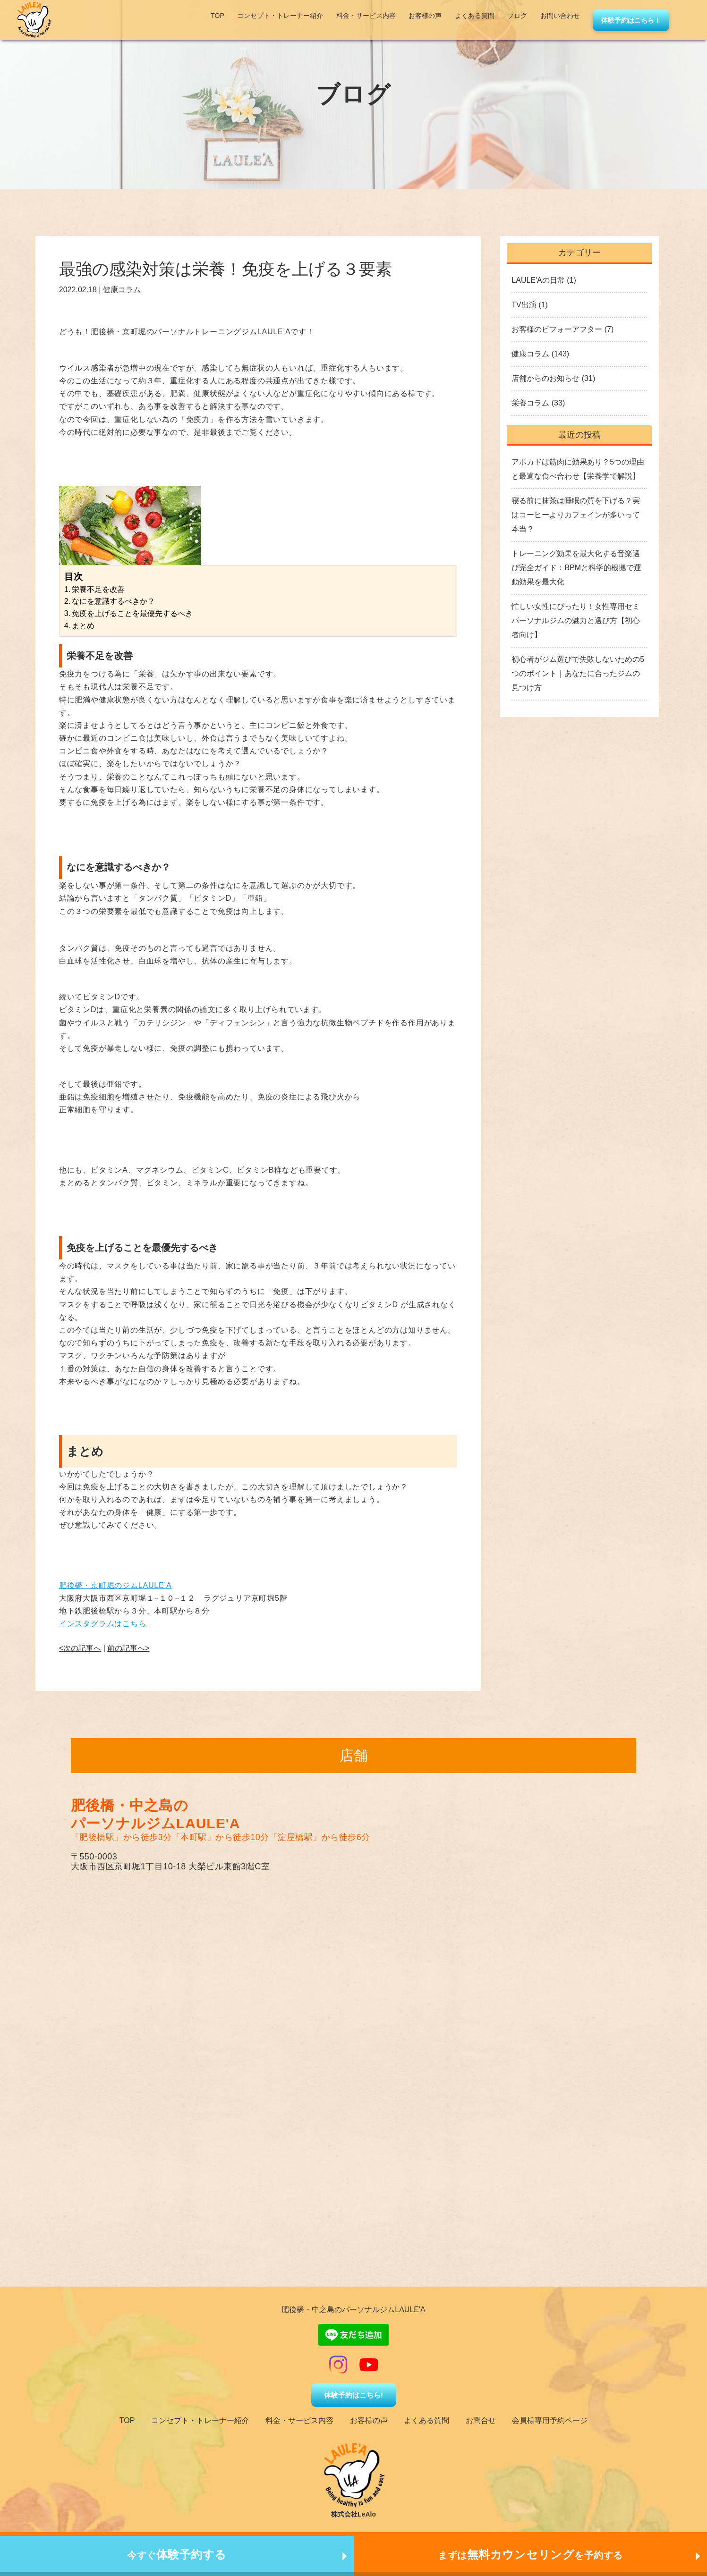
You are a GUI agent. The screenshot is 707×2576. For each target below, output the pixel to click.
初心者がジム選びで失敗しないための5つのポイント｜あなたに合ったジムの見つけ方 (577, 673)
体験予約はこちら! (353, 2395)
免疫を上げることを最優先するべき (132, 613)
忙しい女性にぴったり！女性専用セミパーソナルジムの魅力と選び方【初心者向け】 (575, 620)
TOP (217, 15)
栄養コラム (530, 403)
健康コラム (122, 290)
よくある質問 (474, 15)
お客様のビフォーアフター (556, 329)
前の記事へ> (128, 1648)
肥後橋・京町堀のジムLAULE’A (115, 1585)
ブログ (517, 15)
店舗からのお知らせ (545, 378)
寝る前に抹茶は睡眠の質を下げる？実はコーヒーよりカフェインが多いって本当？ (575, 515)
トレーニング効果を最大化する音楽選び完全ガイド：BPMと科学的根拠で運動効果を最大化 (576, 567)
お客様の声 (425, 15)
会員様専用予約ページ (550, 2420)
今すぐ (177, 2554)
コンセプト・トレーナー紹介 (280, 15)
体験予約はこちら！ (631, 20)
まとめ (83, 626)
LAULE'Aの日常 (537, 280)
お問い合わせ (560, 15)
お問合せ (481, 2420)
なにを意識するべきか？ (113, 601)
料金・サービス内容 (366, 15)
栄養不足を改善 (98, 589)
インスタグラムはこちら (102, 1624)
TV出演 (523, 305)
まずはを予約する (530, 2554)
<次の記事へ (80, 1648)
